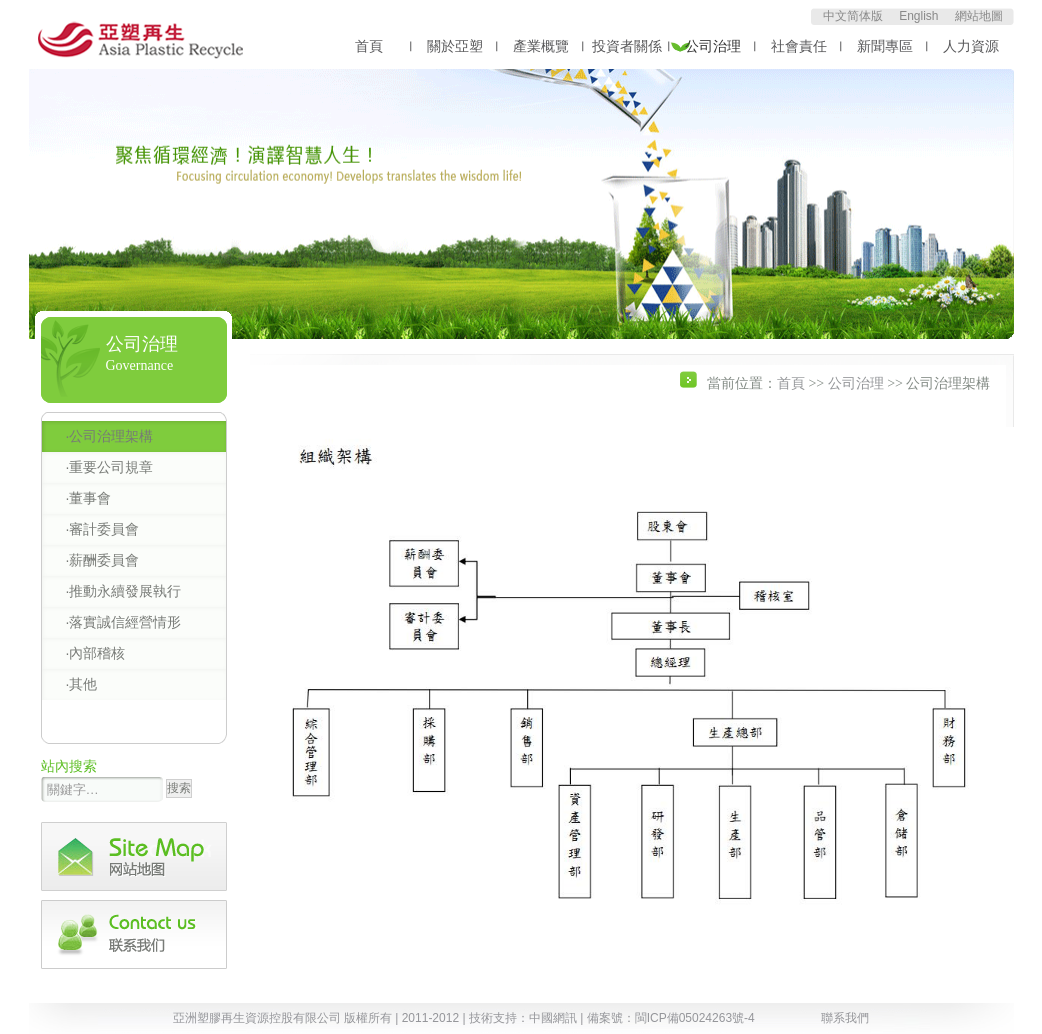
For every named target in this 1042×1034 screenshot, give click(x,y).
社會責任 (799, 46)
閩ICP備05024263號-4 (695, 1018)
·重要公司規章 (110, 467)
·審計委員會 (103, 529)
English (918, 16)
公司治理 (713, 46)
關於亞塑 (455, 46)
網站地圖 (979, 16)
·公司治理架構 (110, 436)
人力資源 (971, 46)
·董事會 (89, 498)
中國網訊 (553, 1018)
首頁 (369, 46)
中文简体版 (853, 16)
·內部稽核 (96, 653)
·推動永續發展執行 (124, 591)
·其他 (82, 684)
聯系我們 (845, 1018)
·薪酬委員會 (103, 560)
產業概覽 (541, 46)
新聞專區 (885, 46)
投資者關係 (627, 46)
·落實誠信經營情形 (124, 622)
